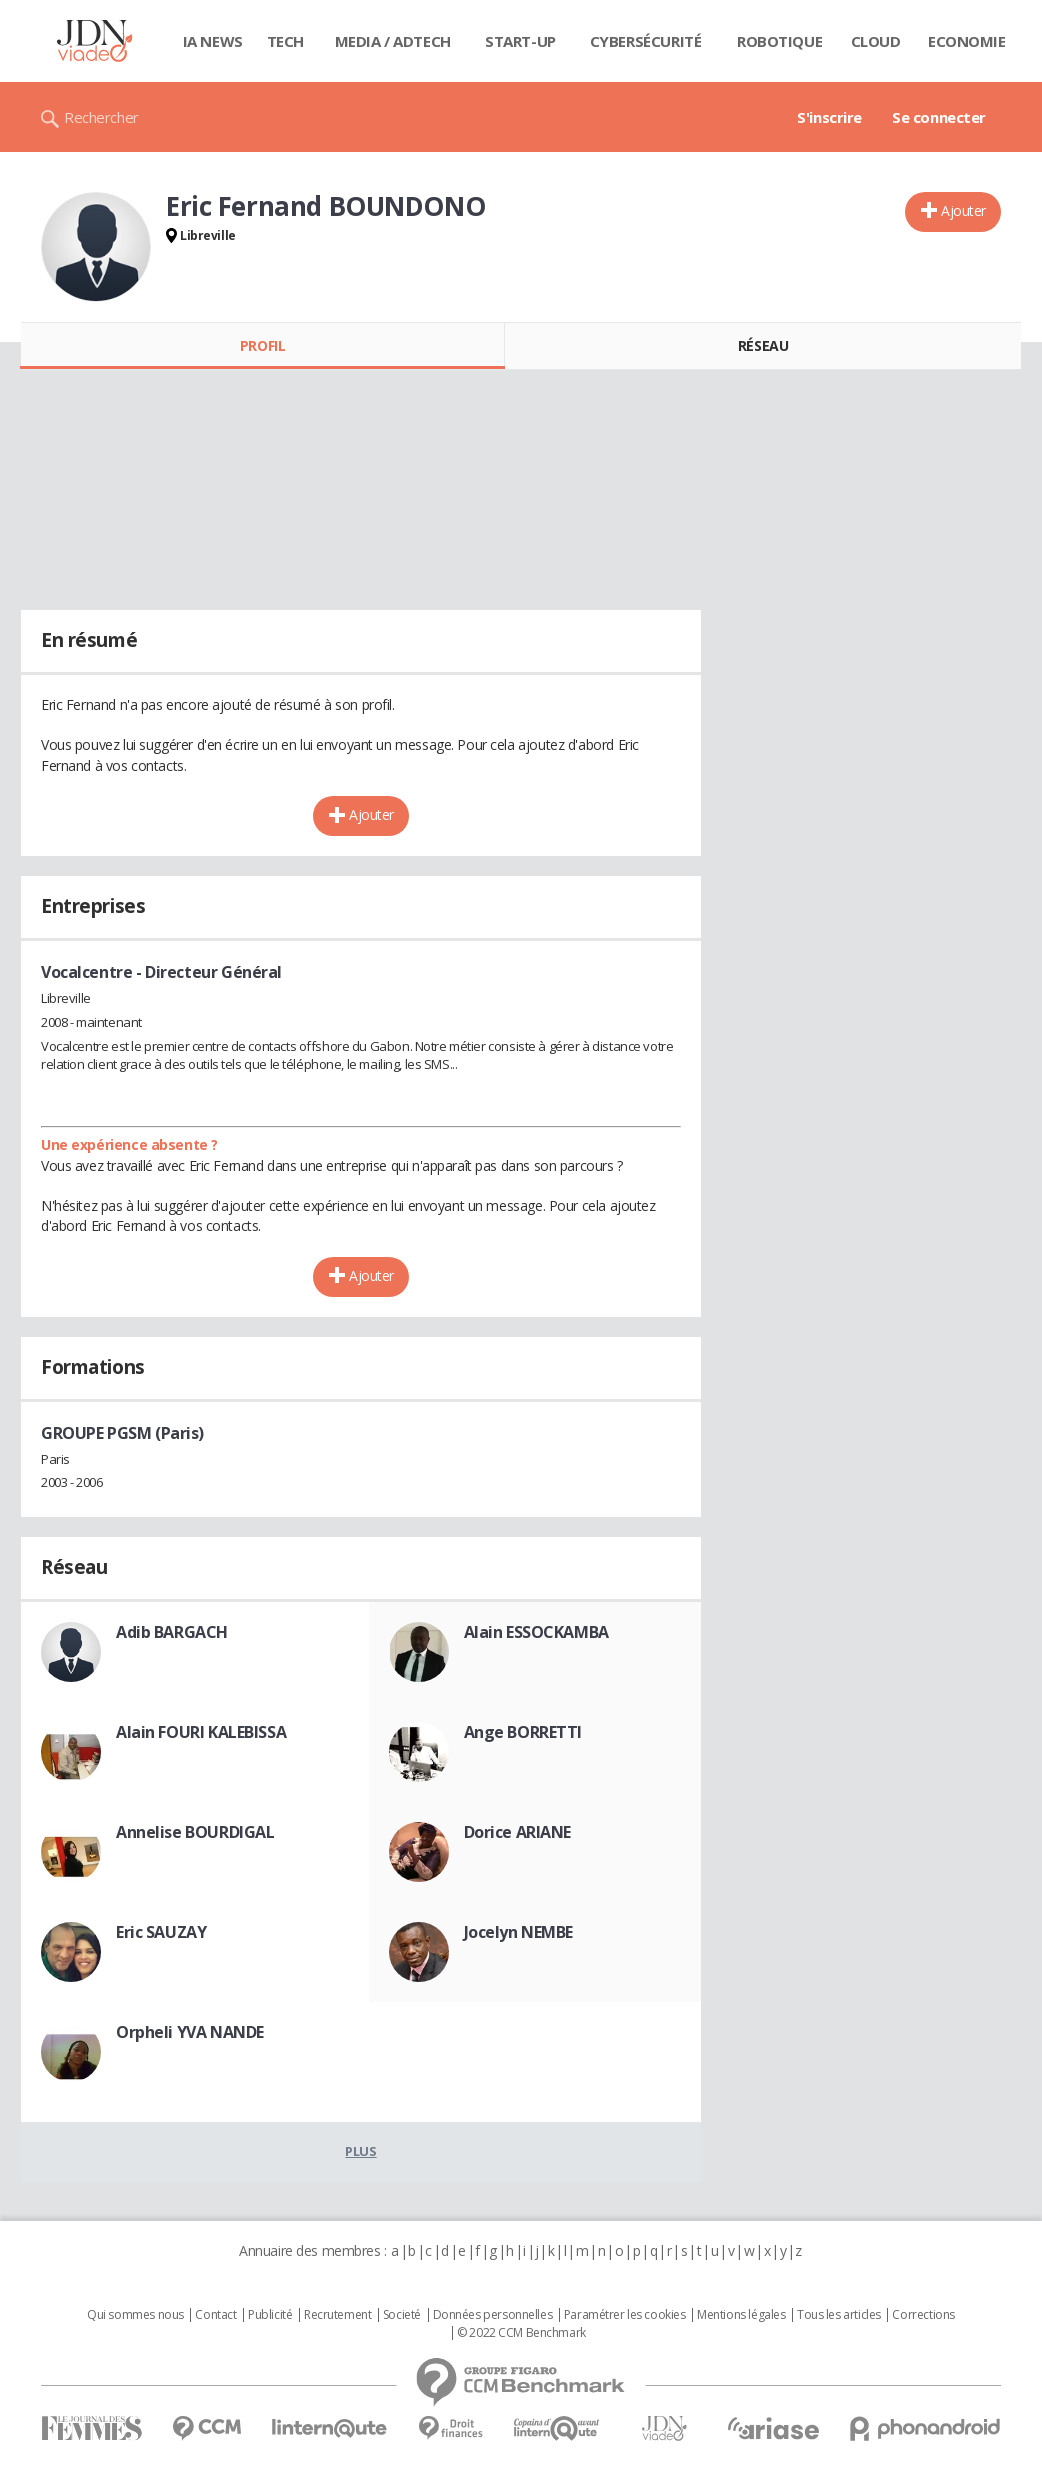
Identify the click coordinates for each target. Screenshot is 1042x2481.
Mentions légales (741, 2315)
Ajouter (963, 210)
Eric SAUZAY (161, 1932)
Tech (285, 41)
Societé (402, 2315)
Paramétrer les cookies (625, 2315)
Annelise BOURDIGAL (195, 1832)
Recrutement (337, 2315)
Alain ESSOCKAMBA (536, 1632)
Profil (262, 345)
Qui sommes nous (135, 2315)
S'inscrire (829, 117)
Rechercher (101, 117)
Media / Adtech (393, 41)
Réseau (763, 345)
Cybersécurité (646, 41)
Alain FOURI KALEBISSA (201, 1732)
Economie (967, 41)
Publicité (270, 2315)
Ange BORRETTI (523, 1732)
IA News (213, 41)
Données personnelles (493, 2315)
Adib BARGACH (172, 1632)
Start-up (520, 41)
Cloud (876, 41)
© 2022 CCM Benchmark (521, 2333)
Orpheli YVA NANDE (190, 2032)
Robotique (779, 41)
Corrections (923, 2315)
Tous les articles (839, 2315)
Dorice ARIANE (518, 1832)
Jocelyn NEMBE (519, 1932)
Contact (215, 2315)
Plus (360, 2151)
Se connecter (939, 117)
